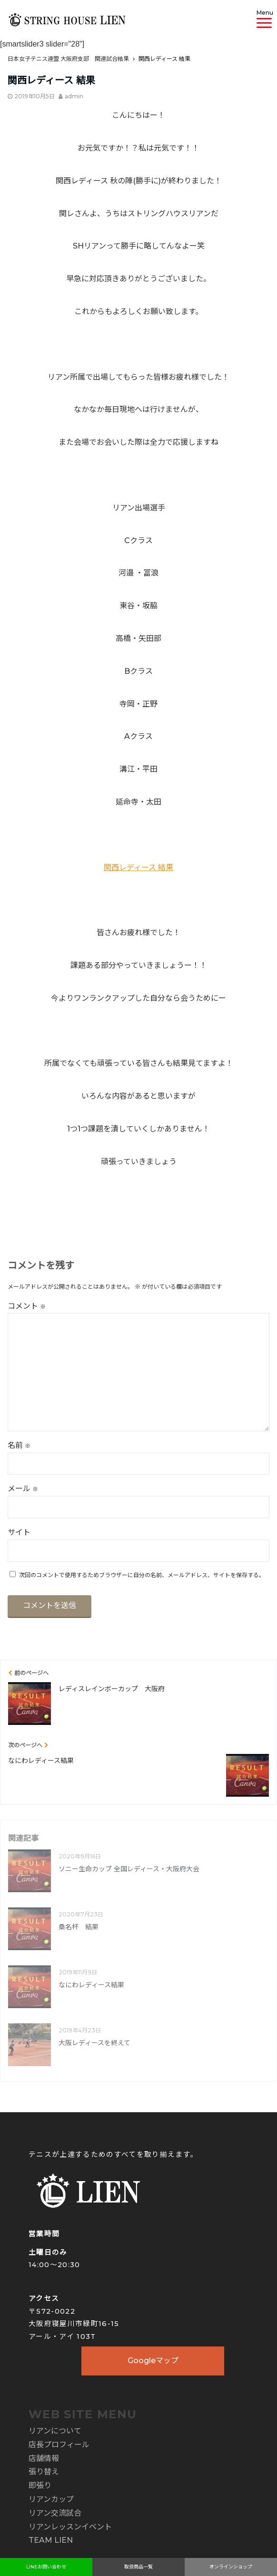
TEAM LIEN (51, 2540)
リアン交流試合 (55, 2513)
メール (23, 1488)
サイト (19, 1532)
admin (74, 96)
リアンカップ (51, 2499)
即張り (40, 2485)
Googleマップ (153, 2360)
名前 (19, 1445)
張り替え (44, 2471)
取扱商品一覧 (138, 2567)
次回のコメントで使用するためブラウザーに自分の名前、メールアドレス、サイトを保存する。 (142, 1575)
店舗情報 (44, 2458)
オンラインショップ (230, 2567)
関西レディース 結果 (138, 867)
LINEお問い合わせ (46, 2567)
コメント (27, 1306)
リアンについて (55, 2430)
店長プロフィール (59, 2444)
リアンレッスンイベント (70, 2526)
